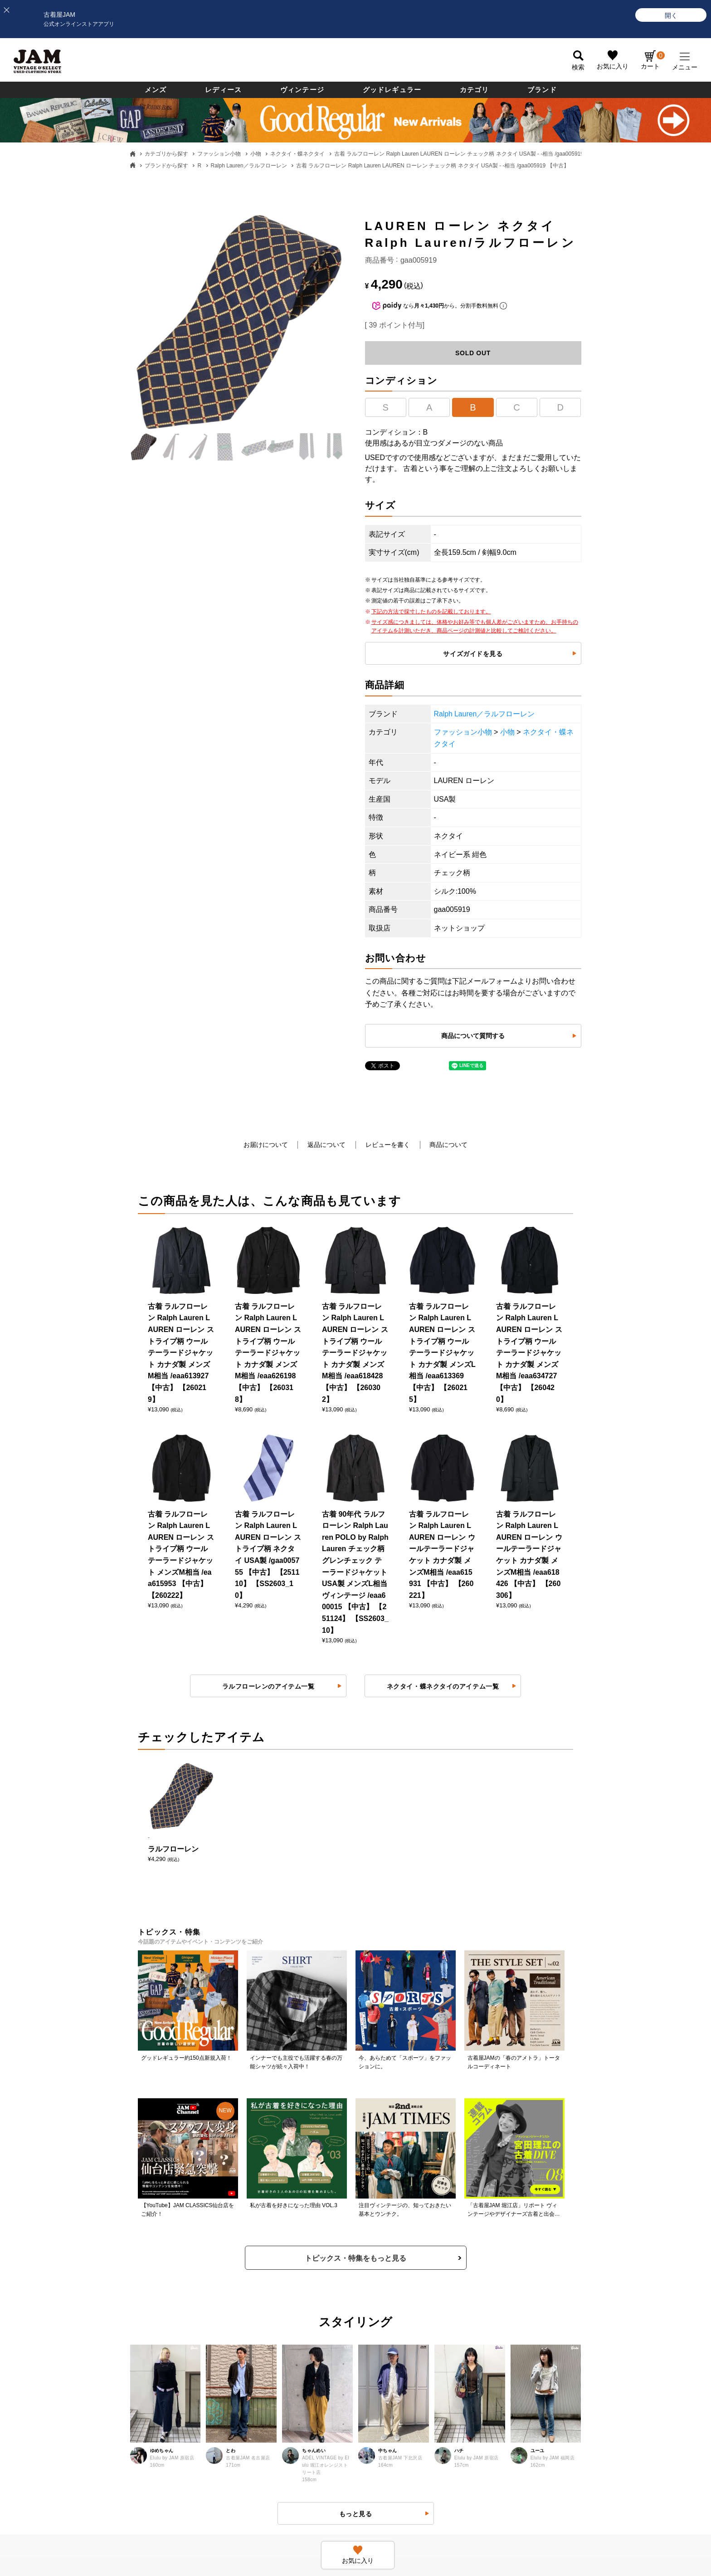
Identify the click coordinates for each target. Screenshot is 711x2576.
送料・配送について (102, 2320)
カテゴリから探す (166, 154)
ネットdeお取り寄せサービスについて (419, 2347)
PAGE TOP (349, 2502)
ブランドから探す (166, 165)
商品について (449, 1144)
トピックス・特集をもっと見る (355, 1636)
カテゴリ (474, 89)
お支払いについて (99, 2292)
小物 (255, 154)
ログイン (377, 2236)
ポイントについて (390, 2320)
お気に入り (612, 67)
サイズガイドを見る (472, 653)
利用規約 (232, 2320)
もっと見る (355, 1891)
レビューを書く (387, 1144)
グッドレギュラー (392, 89)
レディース (223, 89)
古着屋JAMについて (102, 2236)
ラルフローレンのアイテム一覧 (268, 1227)
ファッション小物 (219, 154)
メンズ (156, 89)
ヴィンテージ (302, 89)
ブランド (542, 89)
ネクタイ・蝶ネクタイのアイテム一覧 (443, 1227)
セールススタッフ (535, 2264)
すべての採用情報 (535, 2236)
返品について (326, 1144)
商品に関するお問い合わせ (257, 2292)
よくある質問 (238, 2236)
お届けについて (265, 1144)
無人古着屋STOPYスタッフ (549, 2320)
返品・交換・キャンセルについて (267, 2264)
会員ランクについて (393, 2292)
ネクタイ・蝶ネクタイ (297, 154)
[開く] (670, 15)
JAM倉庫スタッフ (535, 2292)
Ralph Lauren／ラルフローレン (249, 165)
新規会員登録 (384, 2264)
